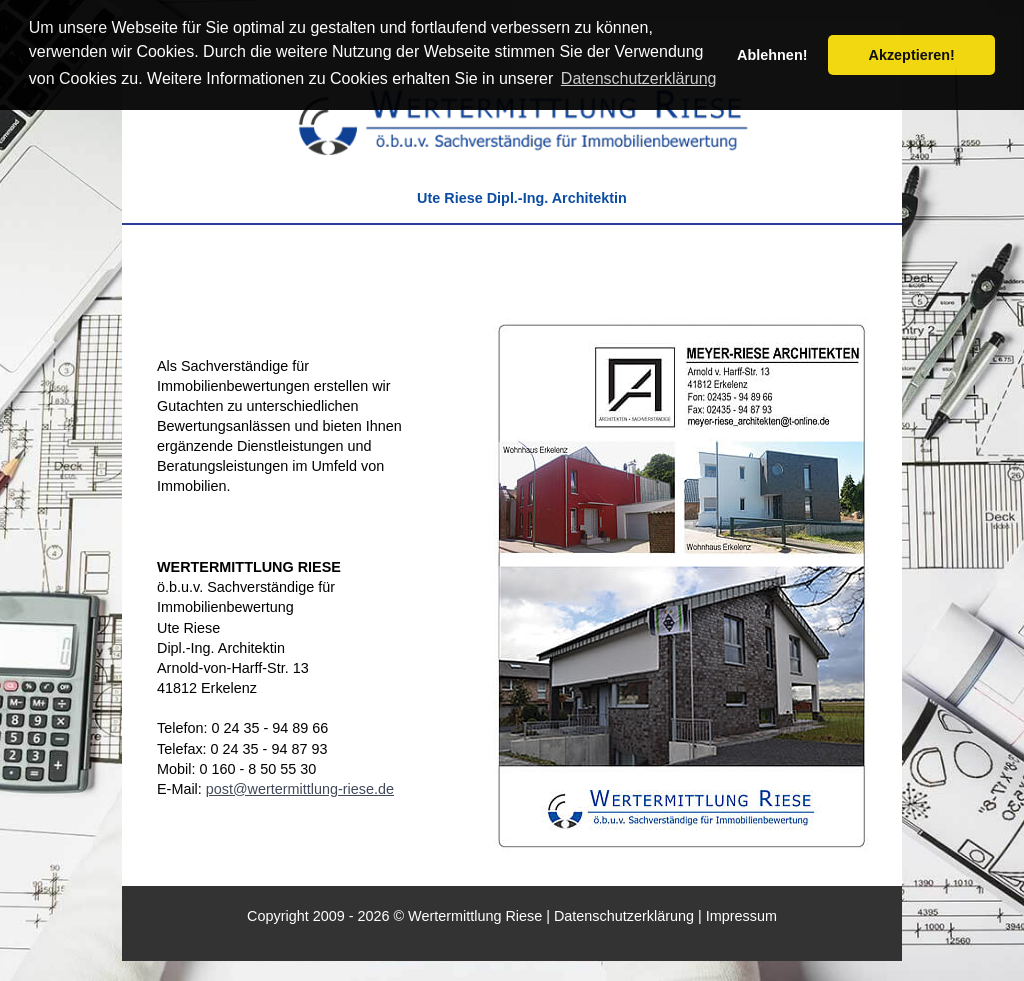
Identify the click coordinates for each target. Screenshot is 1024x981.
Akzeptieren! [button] (912, 55)
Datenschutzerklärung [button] (639, 78)
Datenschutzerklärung (624, 916)
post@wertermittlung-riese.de (300, 789)
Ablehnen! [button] (772, 55)
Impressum (741, 916)
